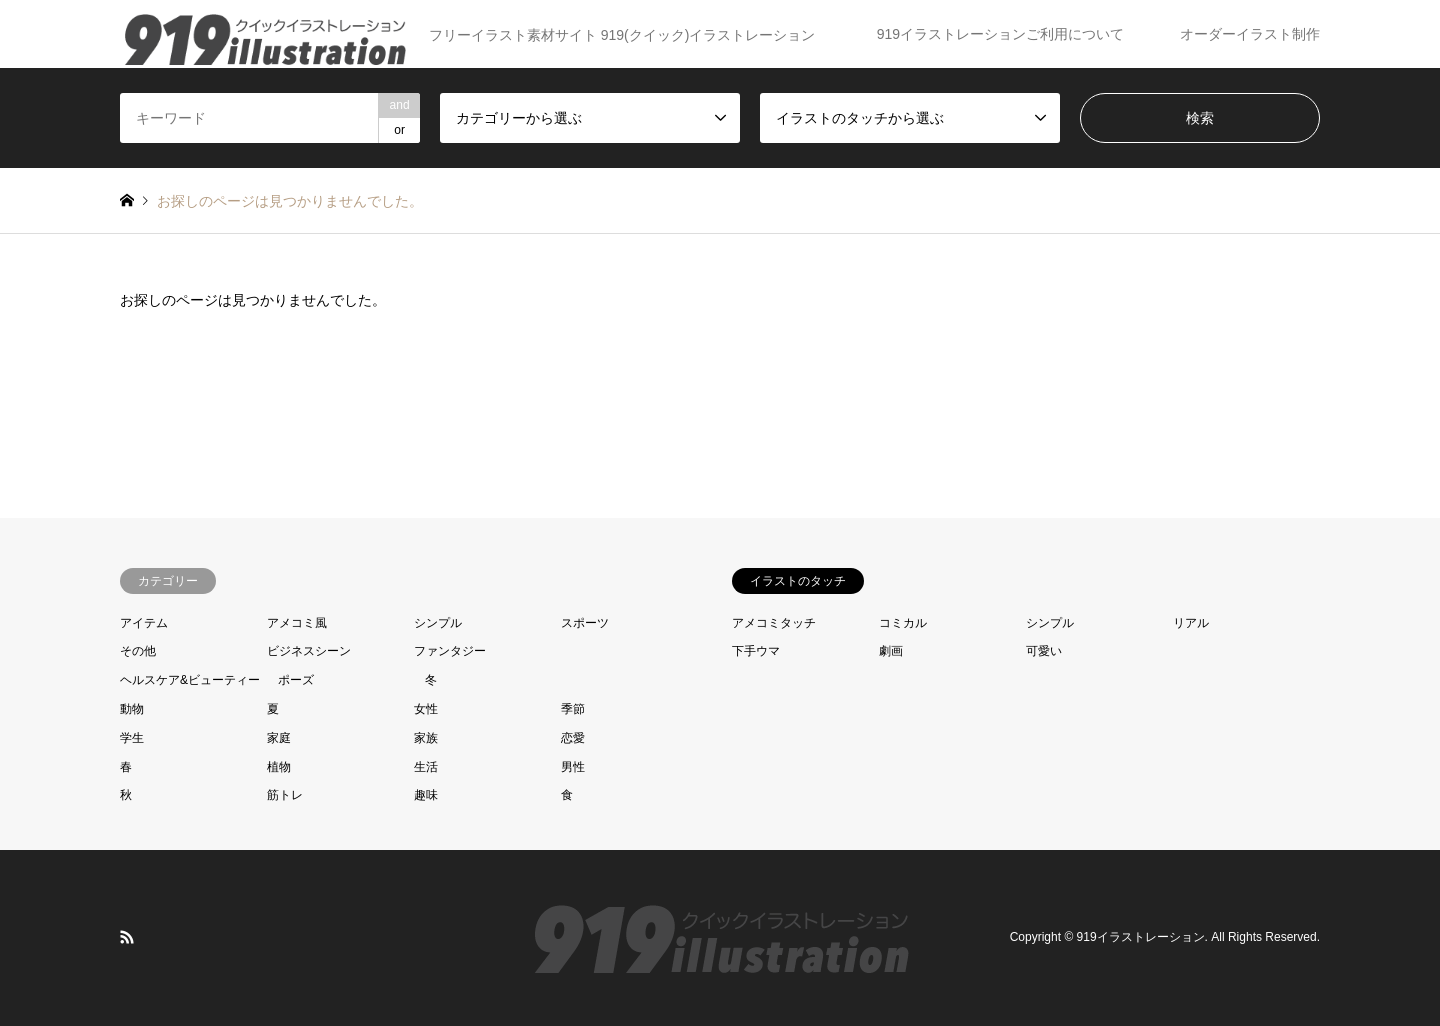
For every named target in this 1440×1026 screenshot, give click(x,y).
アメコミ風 (297, 623)
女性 (426, 709)
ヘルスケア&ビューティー (190, 680)
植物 (279, 767)
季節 (573, 709)
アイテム (144, 623)
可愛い (1044, 651)
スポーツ (585, 623)
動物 (132, 709)
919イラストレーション (1141, 938)
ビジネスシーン (309, 651)
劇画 (891, 651)
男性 (573, 767)
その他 (138, 651)
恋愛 (573, 738)
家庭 (279, 738)
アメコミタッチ (774, 623)
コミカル (903, 623)
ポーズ (296, 680)
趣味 (426, 795)
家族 (426, 738)
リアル (1191, 623)
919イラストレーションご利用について (1000, 34)
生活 (426, 767)
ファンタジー (450, 651)
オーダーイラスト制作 (1250, 34)
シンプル (438, 623)
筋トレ (285, 795)
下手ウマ (756, 651)
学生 (132, 738)
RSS (127, 937)
